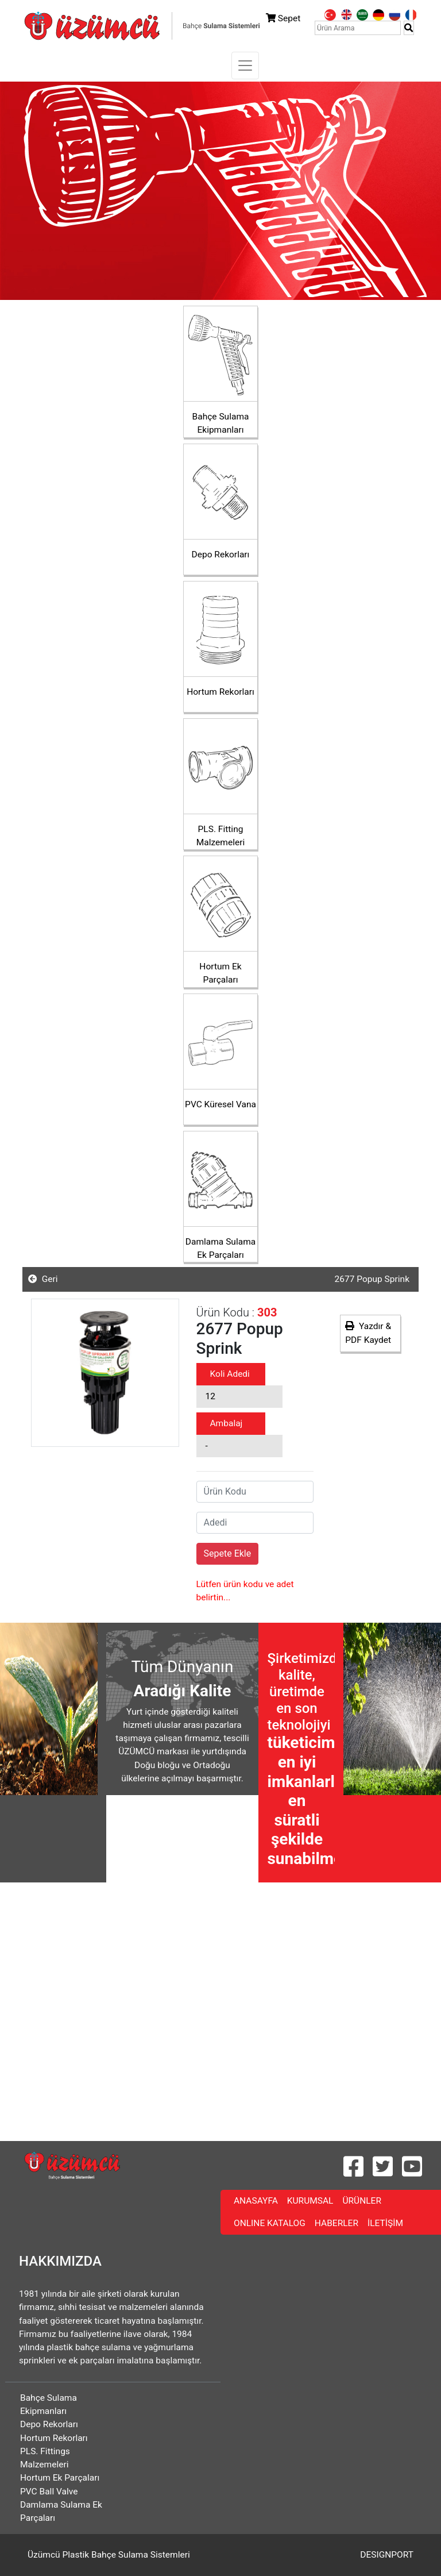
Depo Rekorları (49, 2424)
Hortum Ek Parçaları (59, 2478)
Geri (43, 1279)
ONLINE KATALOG (272, 2222)
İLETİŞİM (388, 2222)
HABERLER (339, 2222)
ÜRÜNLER (364, 2200)
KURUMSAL (312, 2200)
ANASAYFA (258, 2200)
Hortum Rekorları (54, 2438)
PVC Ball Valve (49, 2491)
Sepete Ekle (228, 1553)
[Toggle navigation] (245, 65)
